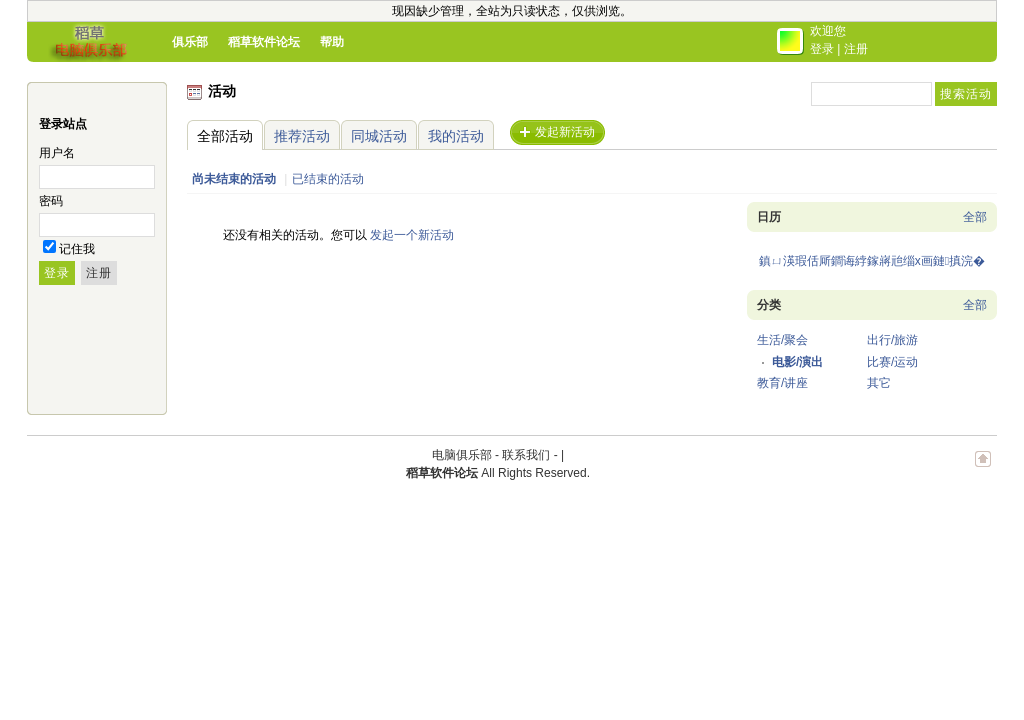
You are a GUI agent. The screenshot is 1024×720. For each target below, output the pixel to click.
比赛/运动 (892, 362)
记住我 (77, 249)
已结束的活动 (328, 179)
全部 (975, 217)
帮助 (332, 42)
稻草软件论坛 (264, 42)
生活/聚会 (782, 340)
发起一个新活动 (412, 235)
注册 (856, 49)
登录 (822, 49)
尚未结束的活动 (234, 179)
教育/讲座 (782, 383)
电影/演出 (797, 362)
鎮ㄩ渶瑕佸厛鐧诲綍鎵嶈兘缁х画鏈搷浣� (872, 261)
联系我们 (526, 455)
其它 (879, 383)
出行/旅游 (892, 340)
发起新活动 (565, 132)
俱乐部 (190, 42)
